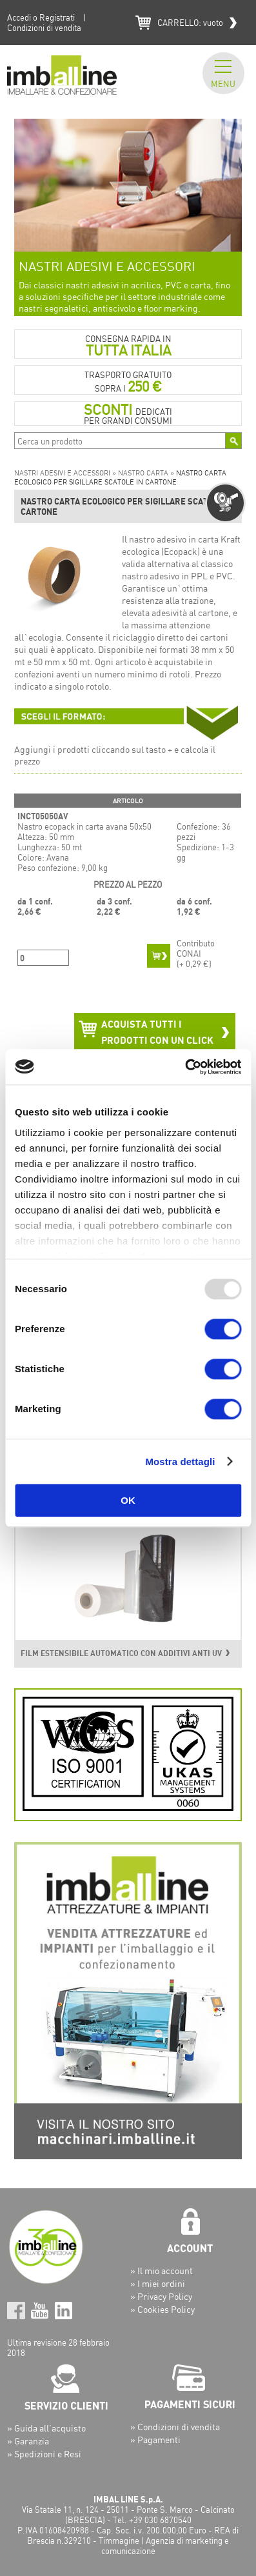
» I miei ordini (157, 2283)
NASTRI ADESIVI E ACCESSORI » (66, 472)
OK (128, 1500)
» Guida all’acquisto (46, 2427)
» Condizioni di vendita (175, 2426)
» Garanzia (28, 2440)
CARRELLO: (190, 22)
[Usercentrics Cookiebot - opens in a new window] (184, 1067)
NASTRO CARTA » (147, 472)
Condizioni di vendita (44, 28)
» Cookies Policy (162, 2309)
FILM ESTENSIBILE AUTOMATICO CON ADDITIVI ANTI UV (121, 1653)
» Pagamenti (155, 2439)
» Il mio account (161, 2270)
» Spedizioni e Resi (44, 2453)
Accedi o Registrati (41, 17)
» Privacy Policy (161, 2296)
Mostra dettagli (180, 1461)
